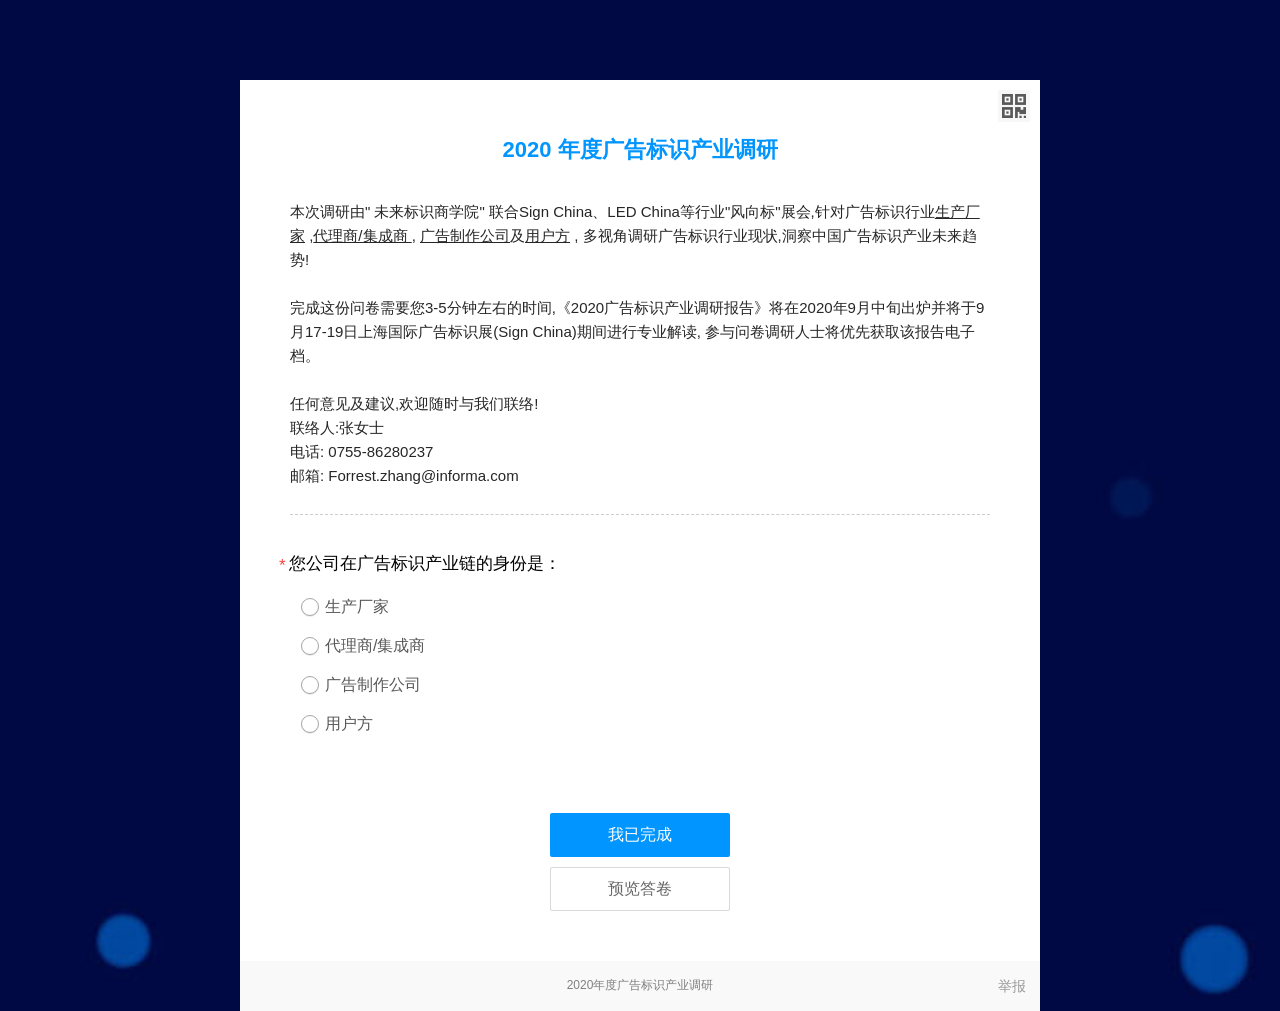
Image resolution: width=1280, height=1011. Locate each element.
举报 (1012, 986)
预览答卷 (640, 888)
